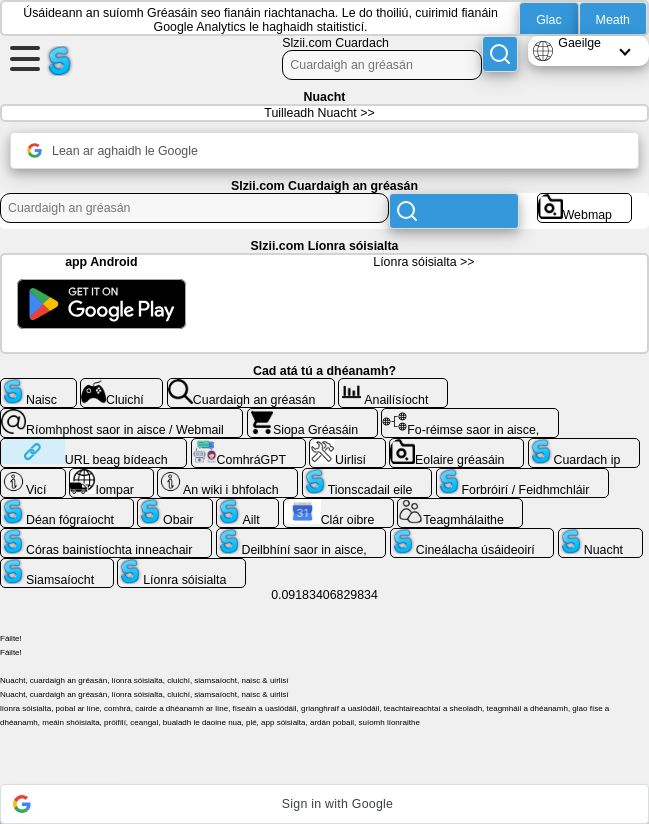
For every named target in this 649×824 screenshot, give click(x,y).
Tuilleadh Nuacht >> (319, 113)
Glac (548, 20)
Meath (613, 20)
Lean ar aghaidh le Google (112, 150)
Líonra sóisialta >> (423, 262)
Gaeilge (579, 43)
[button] (324, 804)
